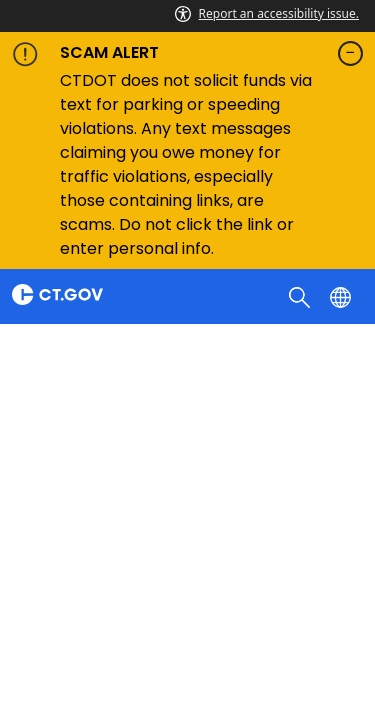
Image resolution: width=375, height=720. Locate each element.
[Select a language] (342, 296)
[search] (301, 296)
